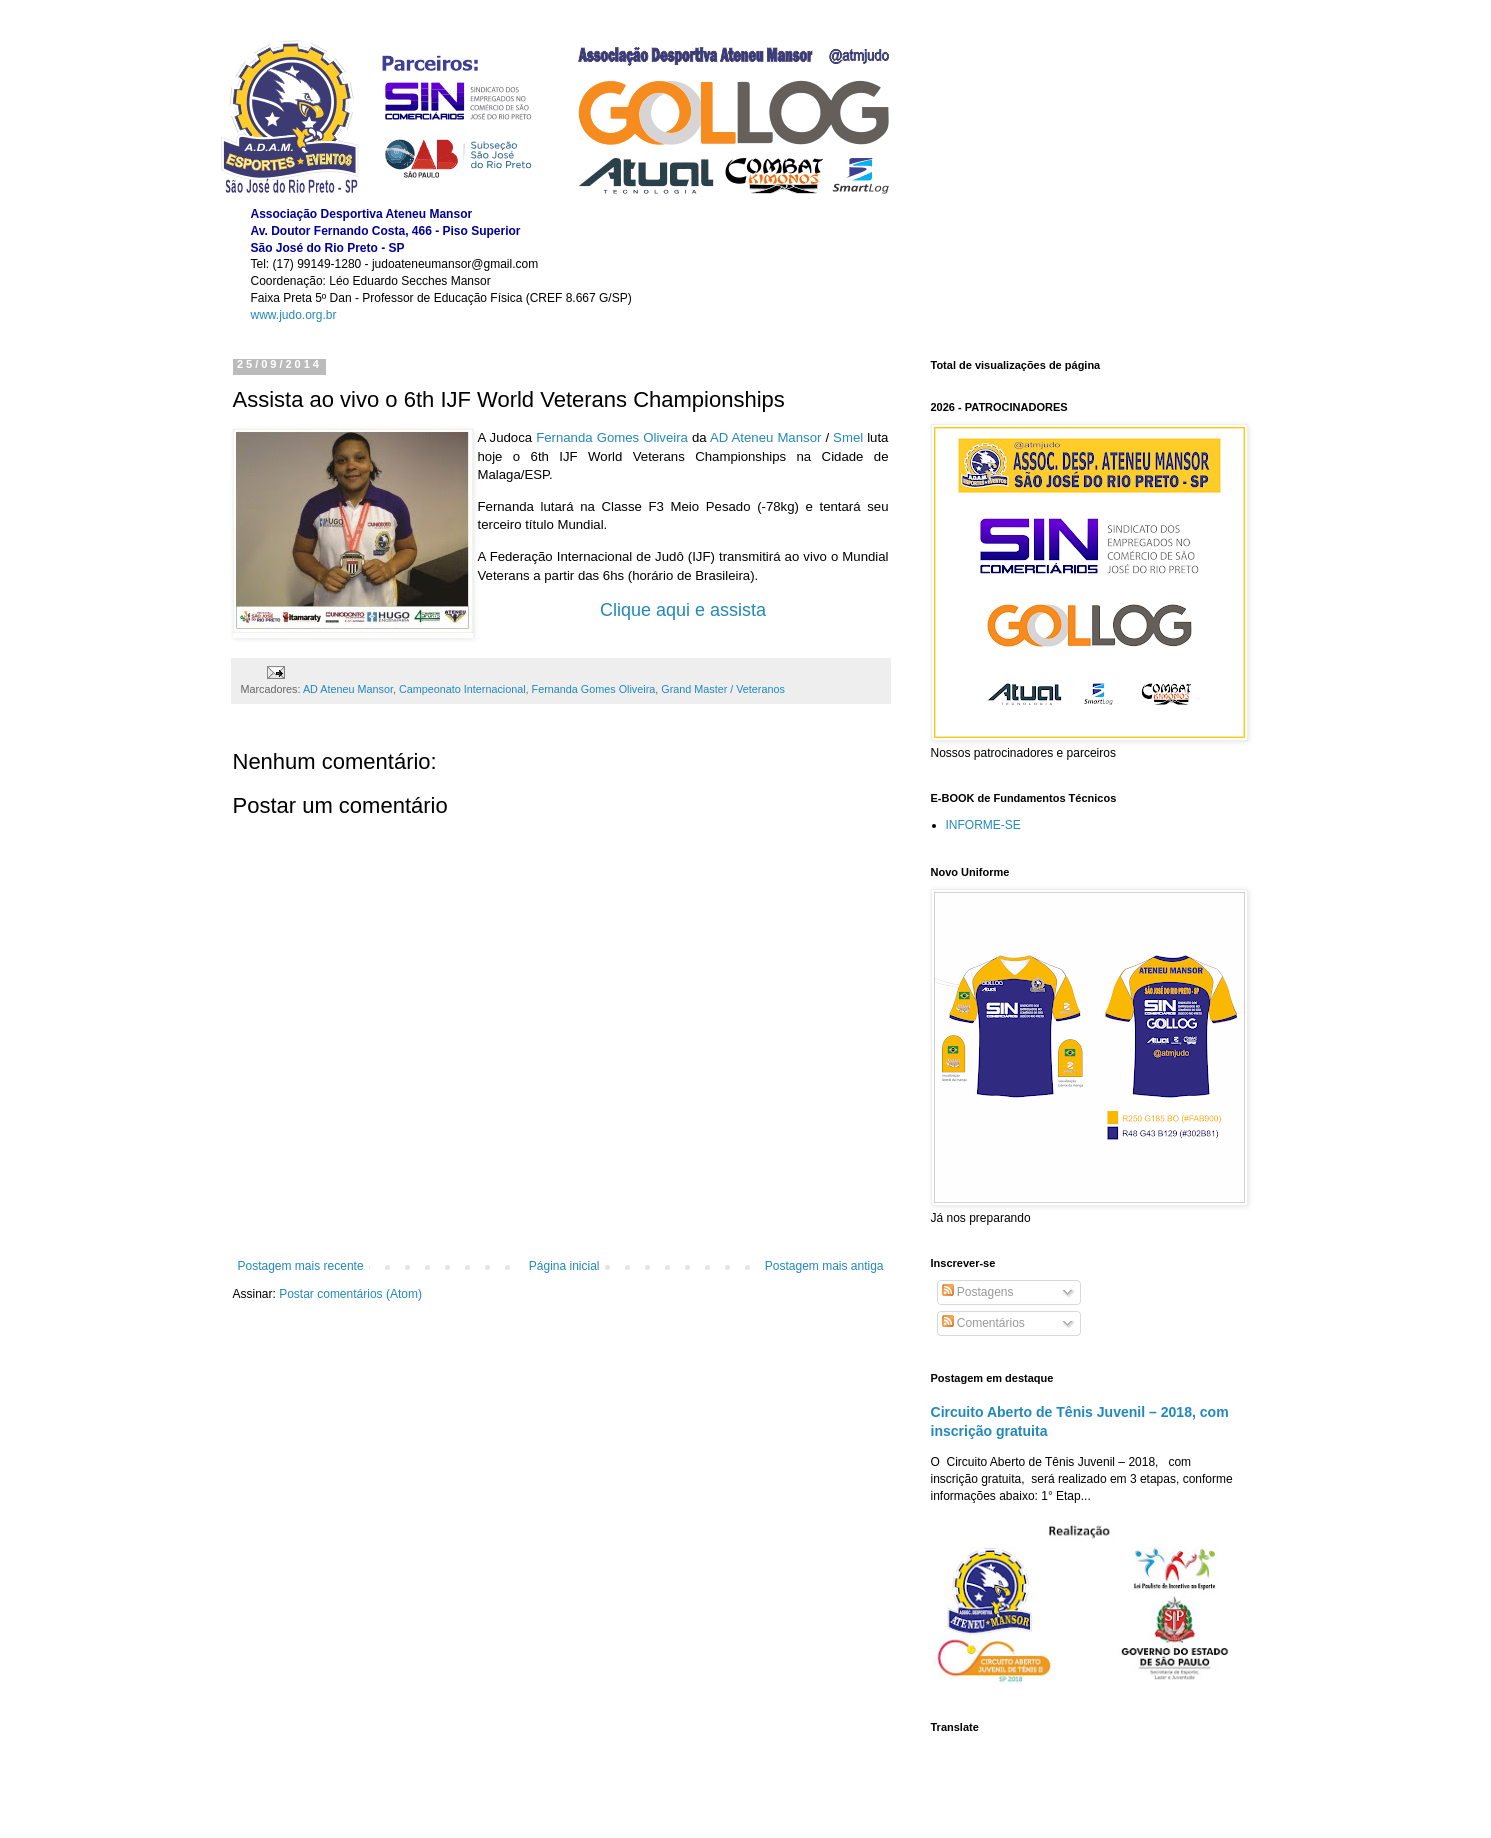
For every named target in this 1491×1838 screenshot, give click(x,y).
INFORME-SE (983, 825)
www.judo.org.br (294, 315)
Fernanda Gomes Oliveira (612, 437)
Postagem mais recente (301, 1266)
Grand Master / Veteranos (723, 689)
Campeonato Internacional (462, 689)
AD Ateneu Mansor (765, 437)
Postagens (978, 1292)
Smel (848, 437)
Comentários (983, 1323)
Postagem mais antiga (824, 1266)
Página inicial (564, 1266)
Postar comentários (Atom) (350, 1294)
